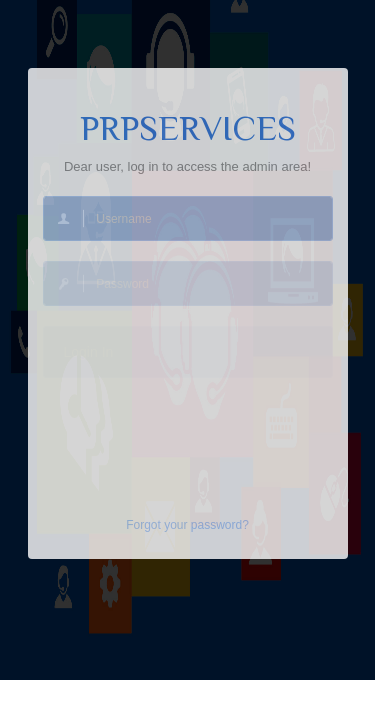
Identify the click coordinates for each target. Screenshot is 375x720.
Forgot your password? (187, 525)
